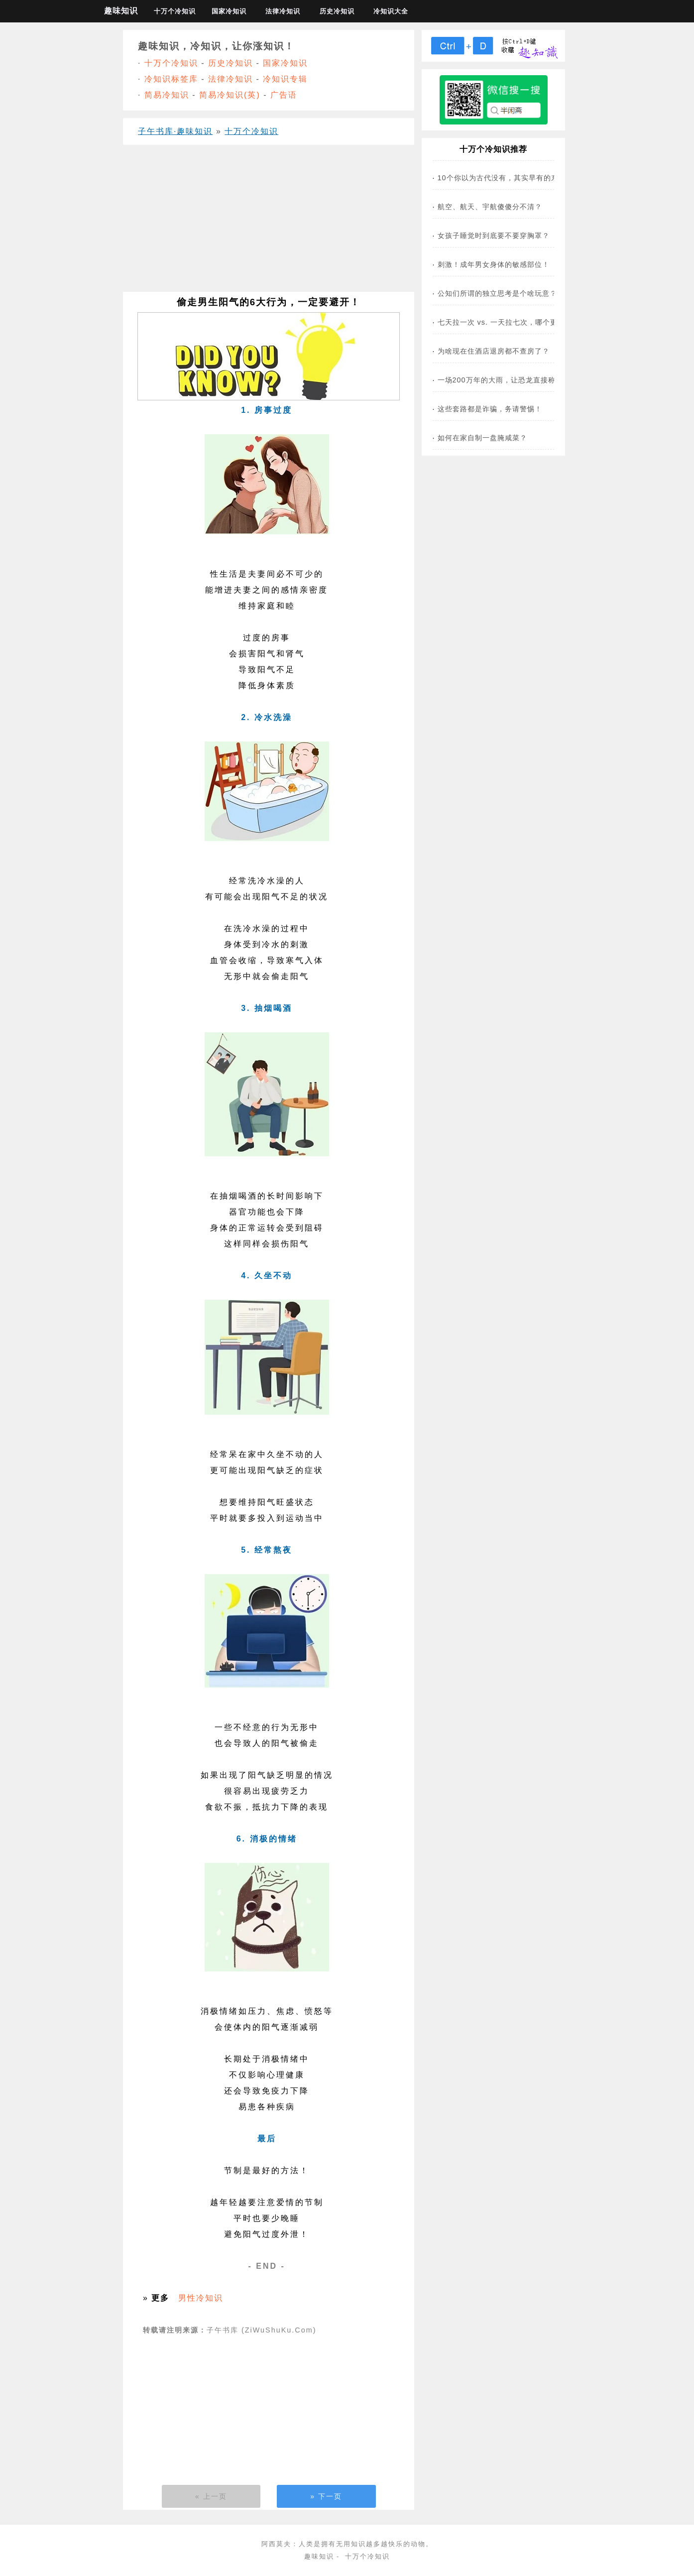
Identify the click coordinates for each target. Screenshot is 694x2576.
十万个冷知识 (175, 11)
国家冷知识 (229, 11)
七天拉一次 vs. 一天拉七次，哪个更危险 (505, 322)
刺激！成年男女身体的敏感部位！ (494, 264)
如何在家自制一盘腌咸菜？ (482, 438)
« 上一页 (211, 2496)
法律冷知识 (282, 11)
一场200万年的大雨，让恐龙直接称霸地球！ (511, 380)
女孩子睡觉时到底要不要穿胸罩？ (494, 236)
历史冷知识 (337, 11)
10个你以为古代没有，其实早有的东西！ (506, 178)
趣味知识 (121, 10)
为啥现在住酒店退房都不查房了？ (494, 351)
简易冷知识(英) (229, 95)
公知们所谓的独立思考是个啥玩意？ (497, 293)
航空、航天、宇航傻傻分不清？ (490, 207)
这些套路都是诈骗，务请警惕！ (490, 409)
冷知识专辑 (285, 79)
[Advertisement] (268, 222)
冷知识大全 (390, 11)
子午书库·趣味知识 (175, 131)
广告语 (283, 95)
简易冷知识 (166, 95)
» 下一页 (326, 2496)
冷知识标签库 (171, 79)
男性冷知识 (200, 2298)
